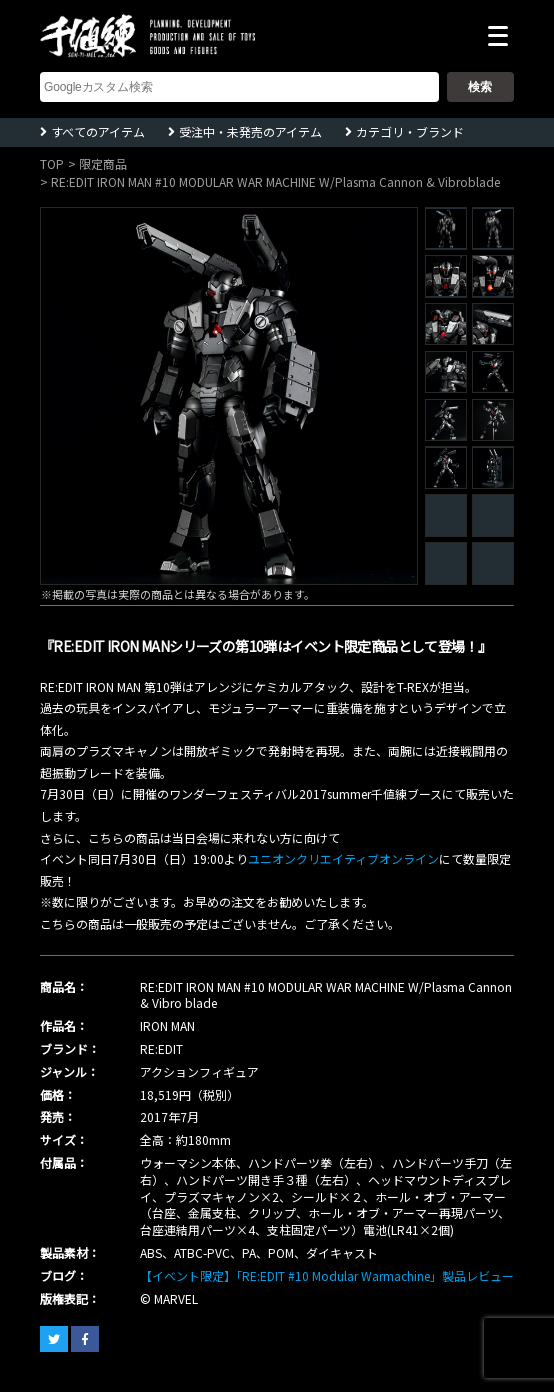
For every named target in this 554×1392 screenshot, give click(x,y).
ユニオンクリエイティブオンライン (343, 858)
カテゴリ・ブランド (410, 131)
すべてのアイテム (98, 131)
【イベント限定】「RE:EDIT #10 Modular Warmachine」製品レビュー (327, 1275)
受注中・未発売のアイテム (250, 131)
